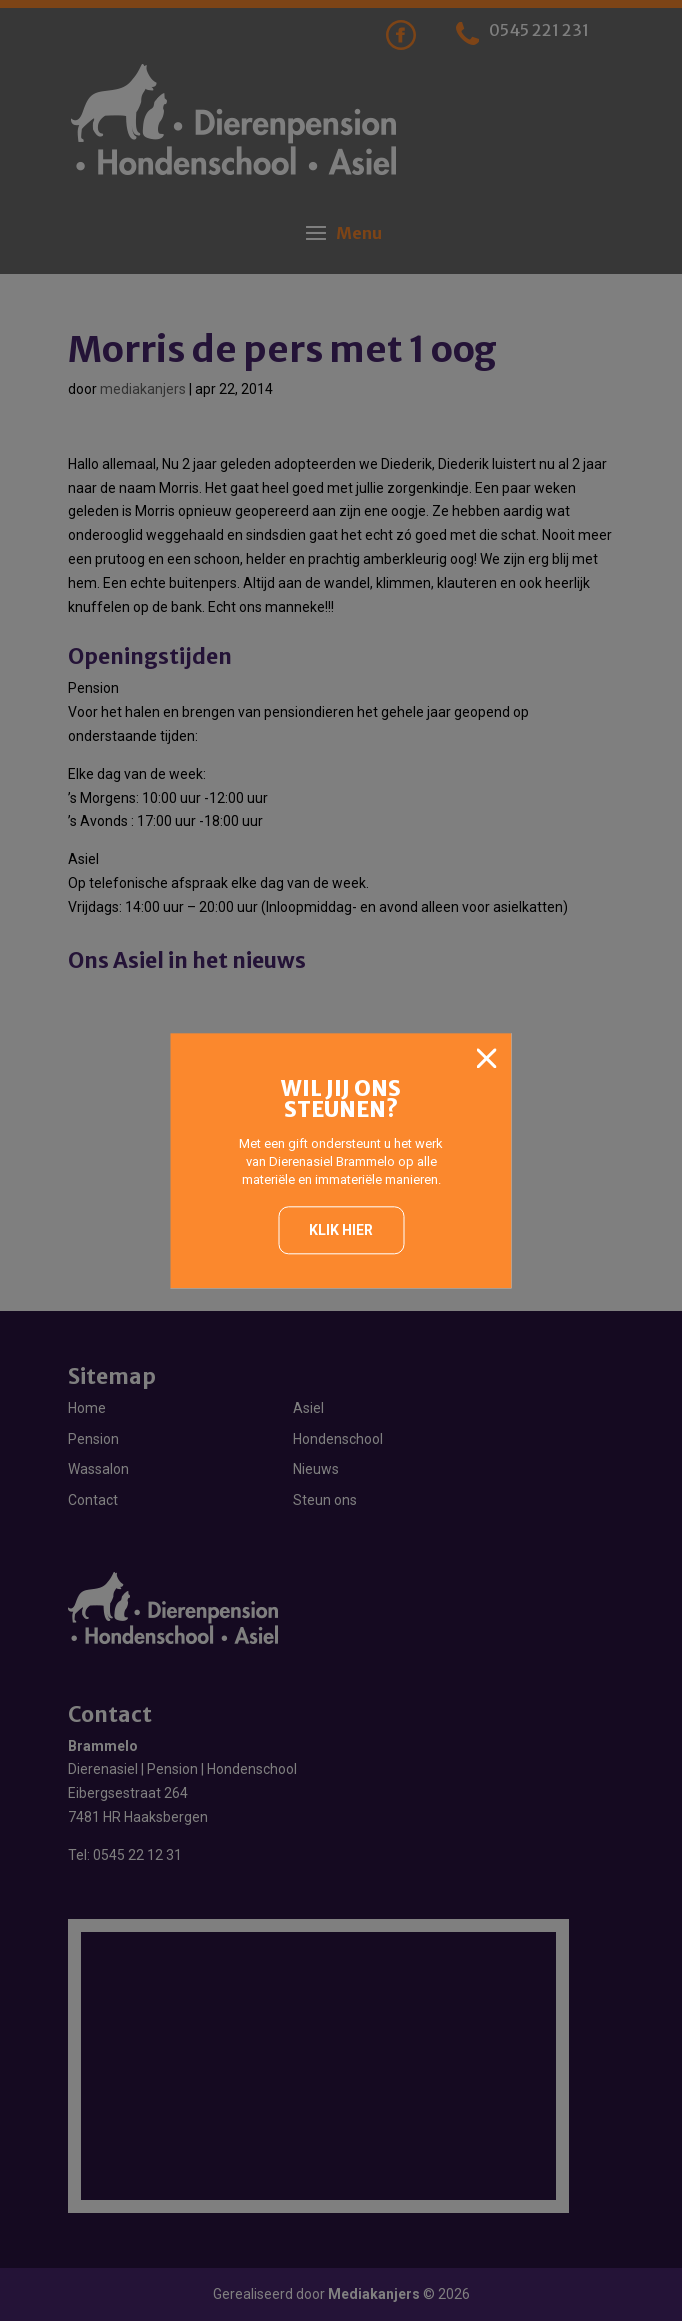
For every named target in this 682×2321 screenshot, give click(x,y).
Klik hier (341, 1230)
